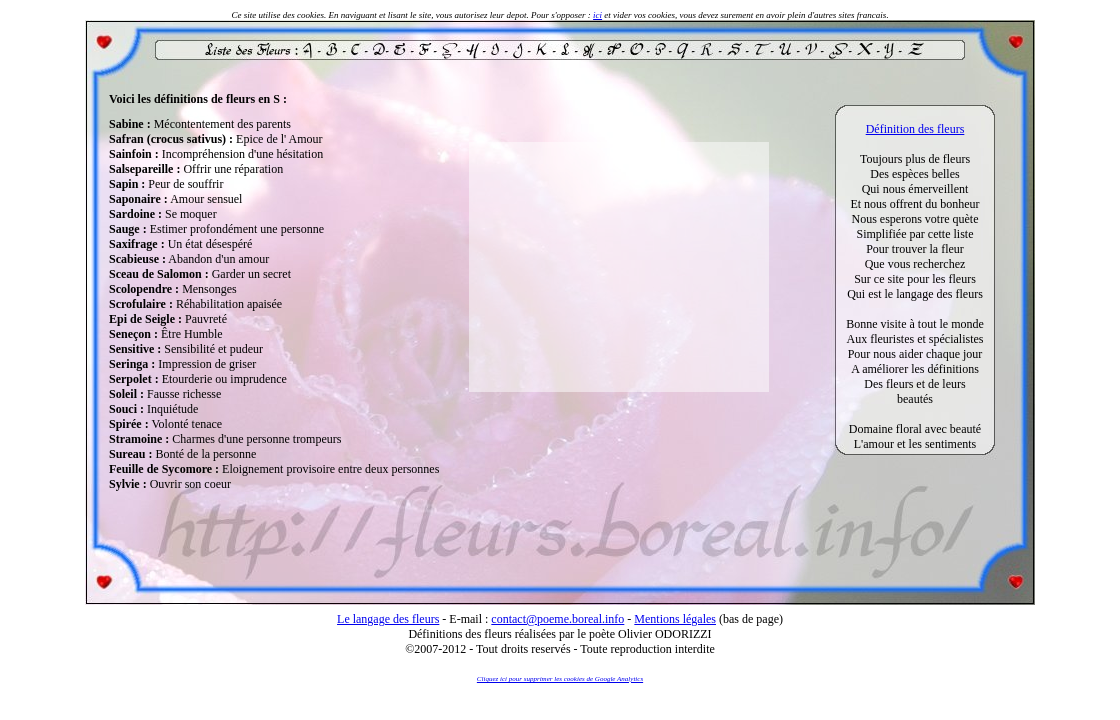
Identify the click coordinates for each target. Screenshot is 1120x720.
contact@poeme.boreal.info (557, 619)
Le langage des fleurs (388, 619)
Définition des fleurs (915, 129)
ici (597, 15)
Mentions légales (675, 619)
